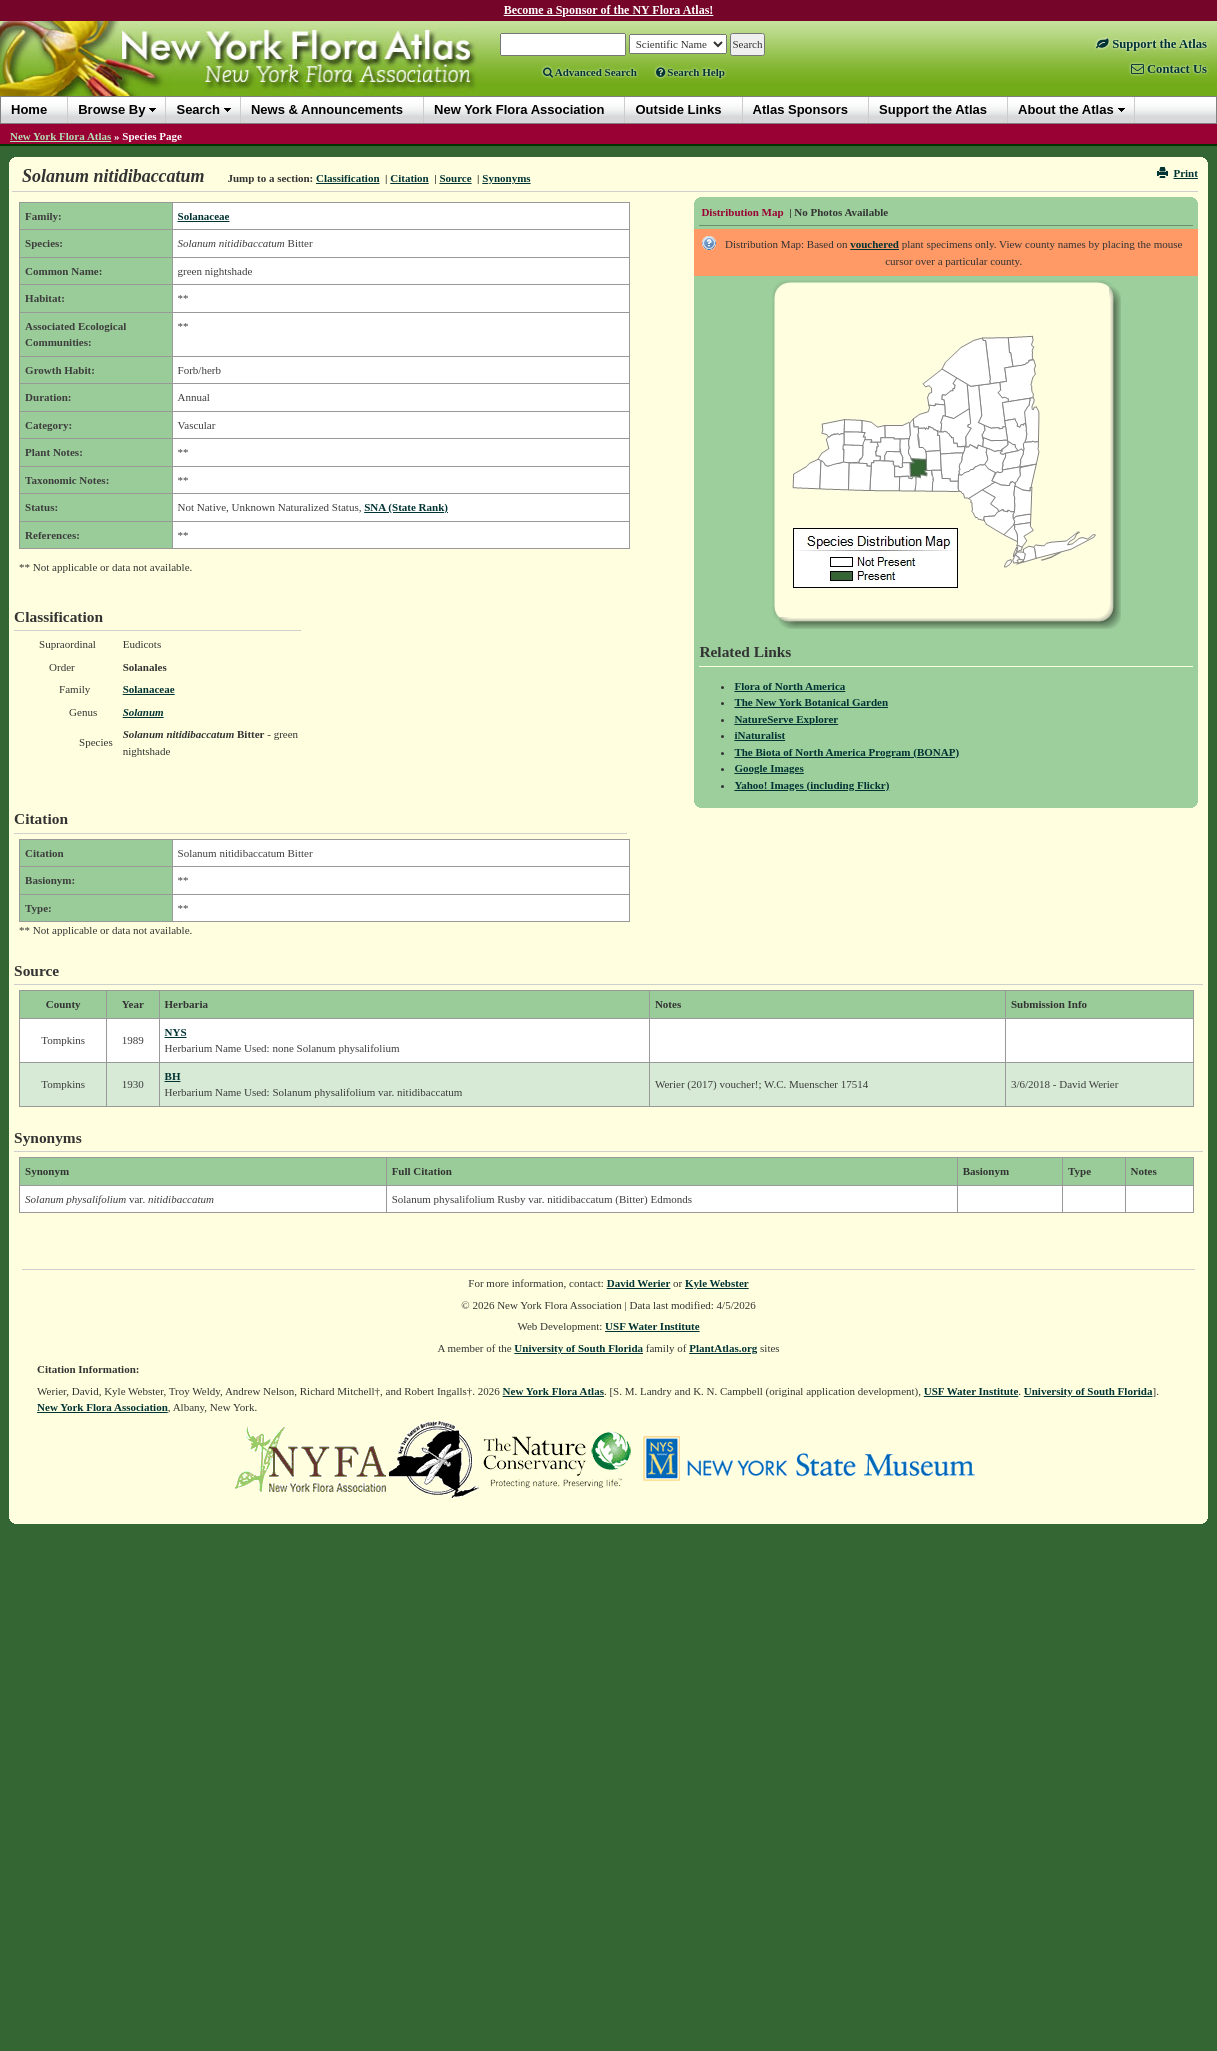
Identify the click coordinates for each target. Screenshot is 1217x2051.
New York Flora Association (102, 1407)
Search (197, 109)
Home (29, 109)
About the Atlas (1066, 109)
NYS (176, 1032)
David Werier (639, 1283)
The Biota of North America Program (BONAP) (846, 752)
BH (173, 1076)
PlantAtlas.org (723, 1348)
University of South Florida (578, 1348)
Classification (348, 178)
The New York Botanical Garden (811, 702)
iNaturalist (759, 735)
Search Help (690, 72)
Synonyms (506, 178)
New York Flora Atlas (60, 136)
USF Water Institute (652, 1326)
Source (455, 178)
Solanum (143, 712)
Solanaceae (204, 216)
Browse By (111, 109)
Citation (409, 178)
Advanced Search (590, 72)
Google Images (768, 768)
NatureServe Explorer (786, 719)
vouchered (874, 244)
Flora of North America (789, 686)
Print (1177, 173)
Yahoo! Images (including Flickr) (811, 785)
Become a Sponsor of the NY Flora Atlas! (609, 10)
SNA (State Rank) (406, 507)
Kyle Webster (717, 1283)
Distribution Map (742, 212)
